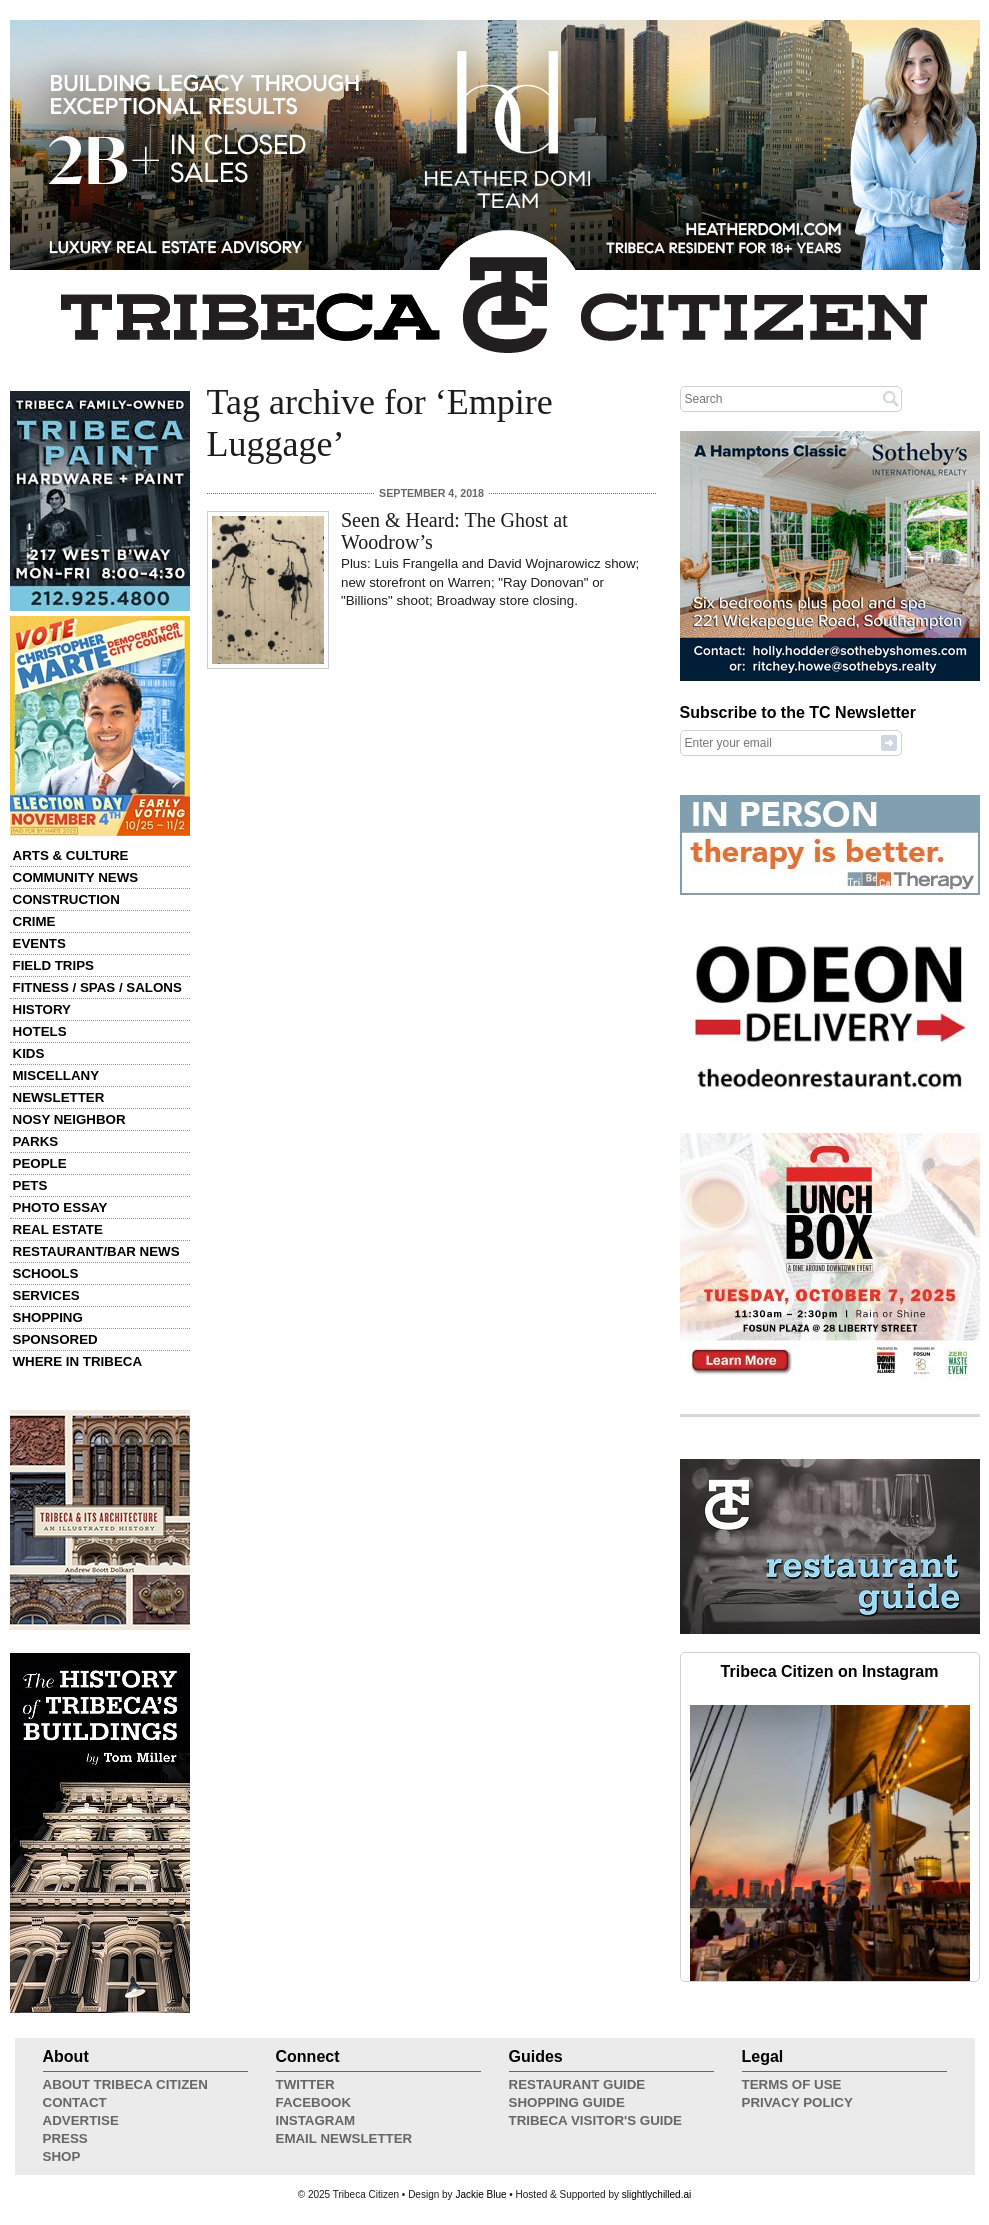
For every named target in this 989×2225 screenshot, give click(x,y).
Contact (75, 2102)
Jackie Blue (480, 2194)
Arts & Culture (71, 855)
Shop (62, 2156)
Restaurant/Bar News (96, 1251)
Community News (76, 877)
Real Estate (58, 1229)
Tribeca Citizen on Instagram (830, 1671)
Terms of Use (792, 2084)
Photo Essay (60, 1207)
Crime (34, 921)
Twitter (305, 2084)
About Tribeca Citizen (125, 2084)
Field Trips (53, 965)
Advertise (81, 2120)
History (42, 1009)
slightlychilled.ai (656, 2194)
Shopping (48, 1317)
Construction (66, 899)
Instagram (316, 2120)
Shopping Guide (567, 2102)
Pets (30, 1185)
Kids (29, 1053)
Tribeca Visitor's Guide (596, 2120)
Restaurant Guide (577, 2084)
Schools (46, 1273)
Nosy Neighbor (69, 1119)
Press (65, 2138)
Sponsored (55, 1339)
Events (39, 943)
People (40, 1163)
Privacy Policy (797, 2102)
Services (46, 1295)
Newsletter (59, 1097)
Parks (36, 1141)
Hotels (40, 1031)
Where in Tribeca (78, 1361)
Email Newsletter (344, 2138)
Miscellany (56, 1075)
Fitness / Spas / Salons (97, 987)
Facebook (314, 2102)
